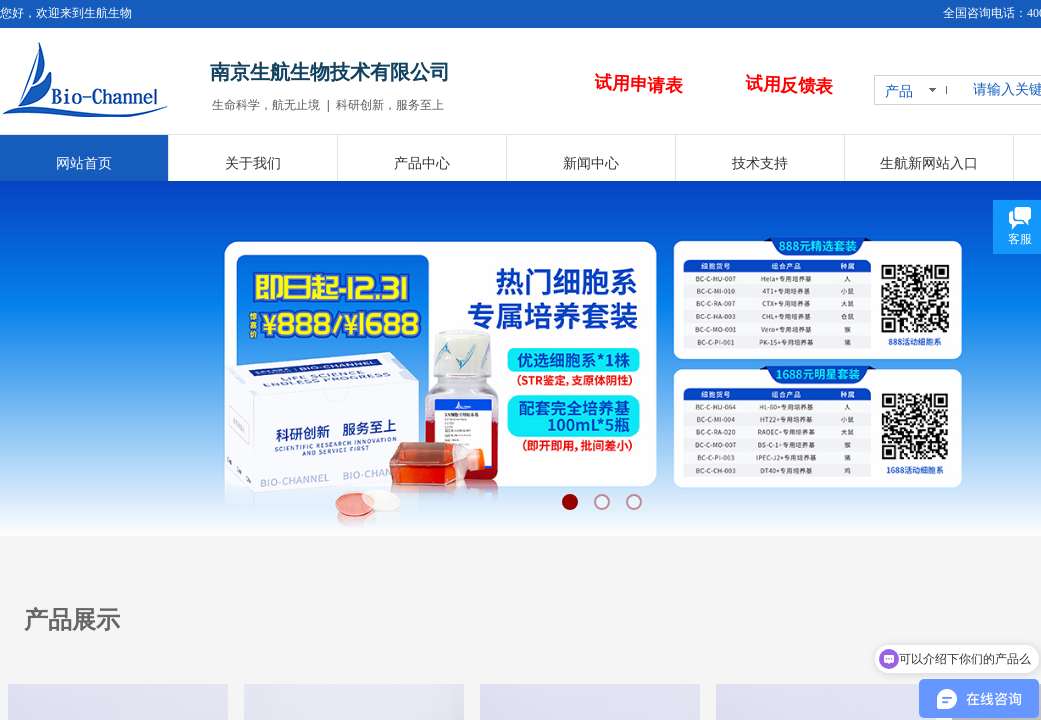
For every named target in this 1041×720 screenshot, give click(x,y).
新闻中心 (591, 163)
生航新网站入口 (929, 163)
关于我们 (253, 163)
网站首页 (84, 163)
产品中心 (422, 163)
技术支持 (760, 163)
